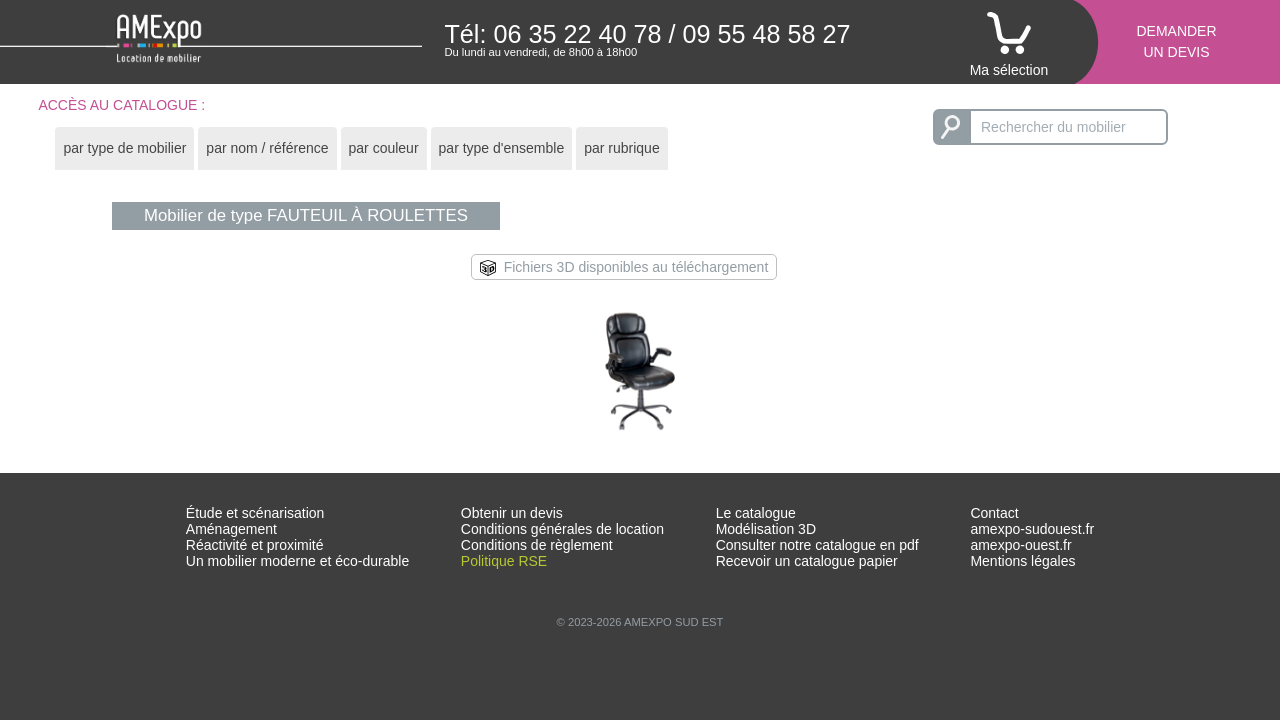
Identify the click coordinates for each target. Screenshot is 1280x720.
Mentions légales (1022, 561)
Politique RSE (504, 561)
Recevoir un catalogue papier (807, 561)
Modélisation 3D (766, 529)
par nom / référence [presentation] (267, 148)
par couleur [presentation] (384, 148)
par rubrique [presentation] (622, 148)
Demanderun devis (1176, 41)
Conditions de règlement (537, 545)
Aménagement (231, 529)
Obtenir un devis (512, 513)
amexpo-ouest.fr (1020, 545)
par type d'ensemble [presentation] (502, 148)
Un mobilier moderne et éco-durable (297, 561)
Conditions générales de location (562, 529)
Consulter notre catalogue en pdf (817, 545)
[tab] (124, 148)
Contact (994, 513)
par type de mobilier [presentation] (124, 148)
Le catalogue (756, 513)
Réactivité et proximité (255, 545)
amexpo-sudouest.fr (1032, 529)
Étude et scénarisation (255, 513)
